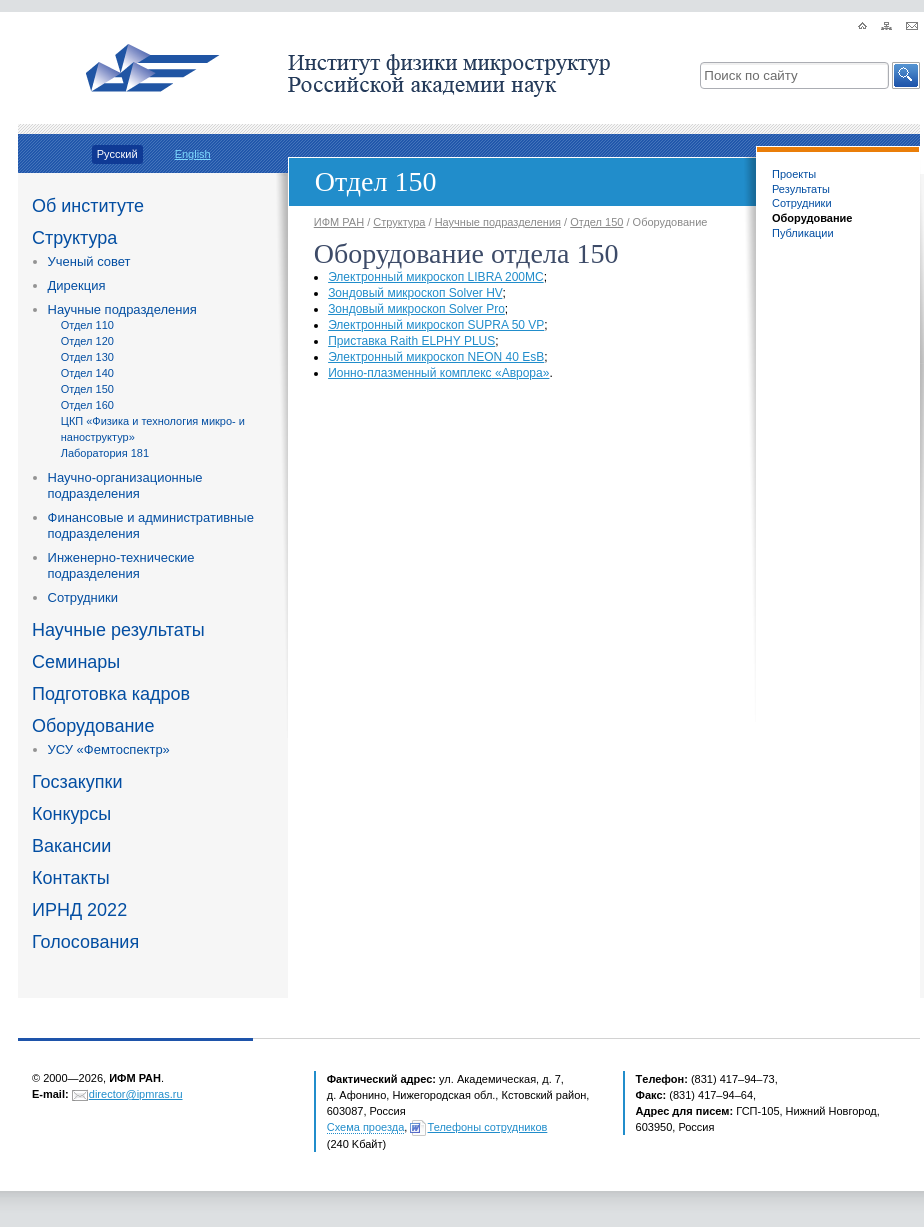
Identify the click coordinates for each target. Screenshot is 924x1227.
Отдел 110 (87, 325)
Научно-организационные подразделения (125, 485)
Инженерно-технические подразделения (121, 565)
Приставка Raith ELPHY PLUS (411, 341)
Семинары (76, 662)
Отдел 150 (87, 389)
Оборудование (93, 726)
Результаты (801, 189)
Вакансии (71, 846)
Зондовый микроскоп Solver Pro (416, 309)
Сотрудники (83, 597)
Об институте (88, 206)
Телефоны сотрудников (488, 1127)
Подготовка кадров (111, 694)
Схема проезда (366, 1127)
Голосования (85, 942)
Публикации (803, 233)
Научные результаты (118, 630)
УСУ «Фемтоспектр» (109, 749)
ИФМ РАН (339, 222)
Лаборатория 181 (105, 453)
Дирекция (77, 285)
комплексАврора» (438, 373)
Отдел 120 (87, 341)
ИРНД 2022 (79, 910)
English (193, 154)
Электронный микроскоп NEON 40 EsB (436, 357)
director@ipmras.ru (136, 1094)
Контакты (71, 878)
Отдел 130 (87, 357)
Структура (74, 238)
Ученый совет (89, 261)
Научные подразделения (122, 309)
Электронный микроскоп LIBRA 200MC (436, 277)
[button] (906, 75)
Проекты (794, 174)
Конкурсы (71, 814)
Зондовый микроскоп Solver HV (415, 293)
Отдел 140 (87, 373)
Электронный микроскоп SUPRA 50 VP (436, 325)
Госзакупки (77, 782)
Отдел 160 (87, 405)
